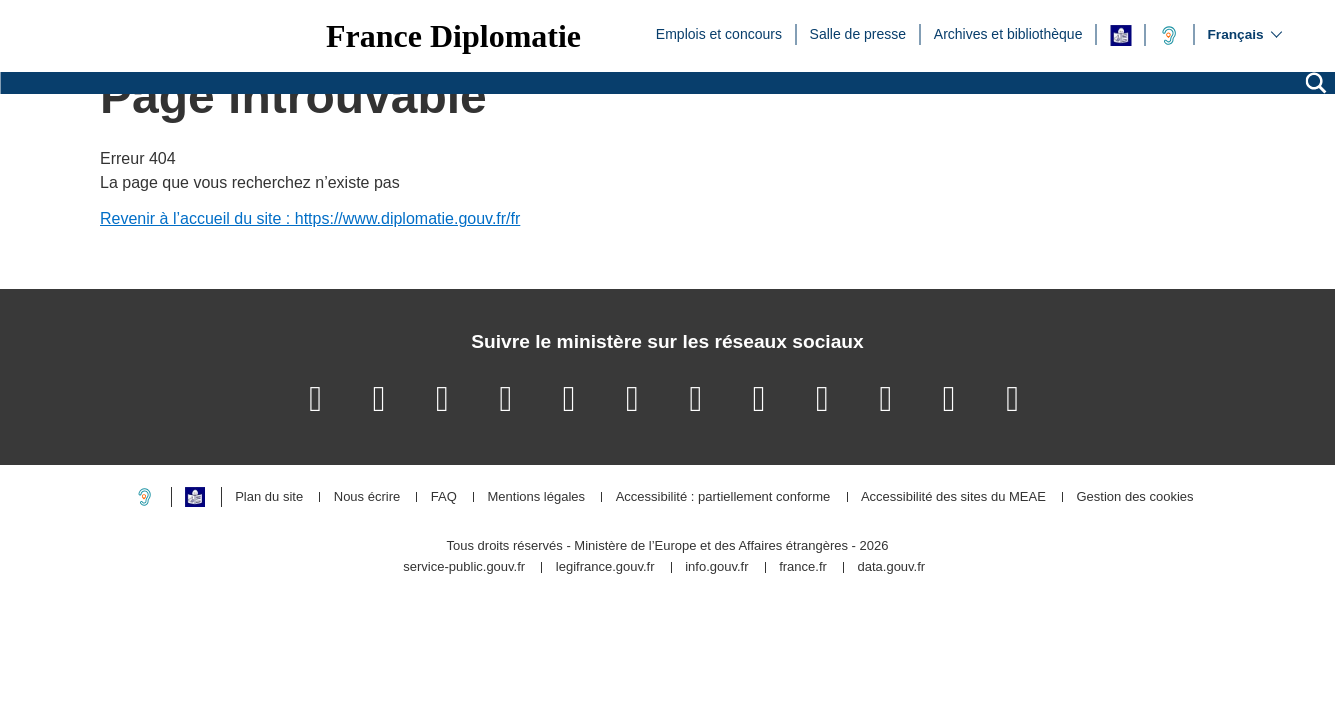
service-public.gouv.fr (464, 567)
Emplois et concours (719, 33)
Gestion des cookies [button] (1134, 497)
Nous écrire (367, 497)
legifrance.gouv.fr (605, 567)
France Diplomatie (453, 36)
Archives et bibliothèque (1008, 33)
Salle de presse (858, 33)
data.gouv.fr (891, 567)
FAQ (444, 497)
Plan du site (269, 497)
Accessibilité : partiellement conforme (723, 497)
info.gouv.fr (716, 567)
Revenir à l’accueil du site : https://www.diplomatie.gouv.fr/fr (310, 218)
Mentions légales (536, 497)
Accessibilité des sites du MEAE (953, 497)
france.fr (803, 567)
